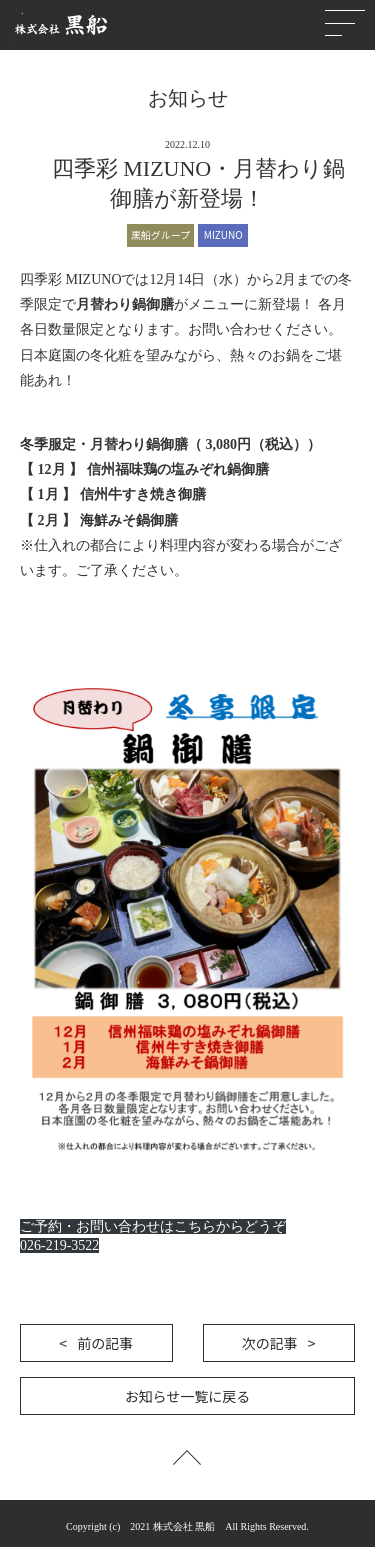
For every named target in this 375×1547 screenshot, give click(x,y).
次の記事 (270, 1343)
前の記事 (105, 1343)
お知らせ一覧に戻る (188, 1396)
